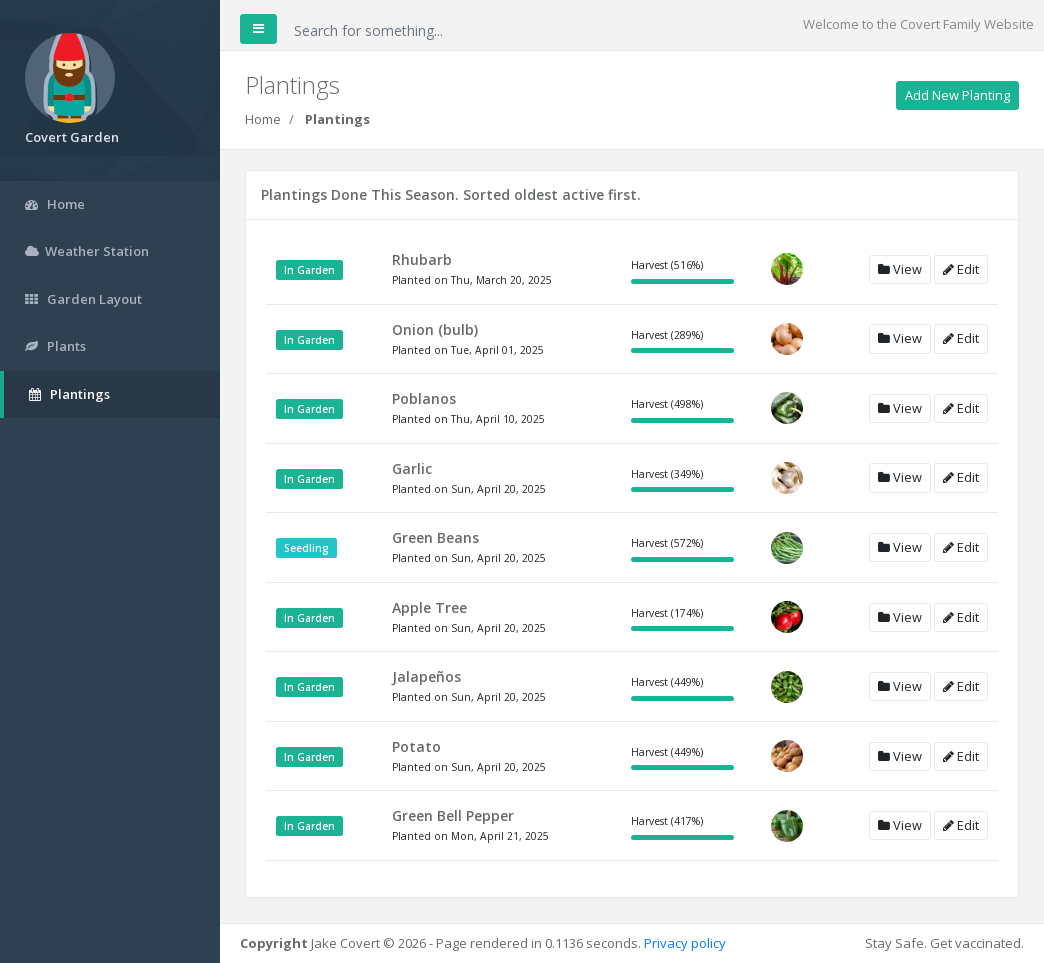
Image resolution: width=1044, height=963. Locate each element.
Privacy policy (685, 943)
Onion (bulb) (435, 329)
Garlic (412, 468)
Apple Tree (429, 607)
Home (263, 119)
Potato (416, 746)
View (900, 269)
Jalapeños (426, 676)
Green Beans (435, 537)
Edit (961, 269)
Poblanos (424, 398)
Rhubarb (422, 259)
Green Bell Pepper (453, 815)
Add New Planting (957, 95)
